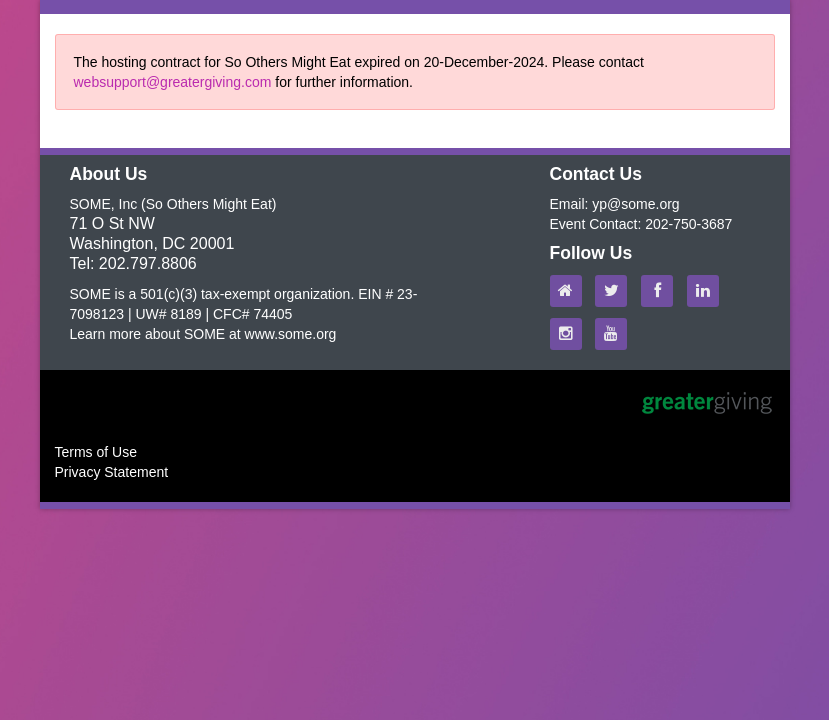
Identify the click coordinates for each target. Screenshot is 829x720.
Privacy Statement (112, 472)
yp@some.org (635, 204)
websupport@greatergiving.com (173, 82)
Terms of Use (96, 452)
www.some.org (291, 334)
